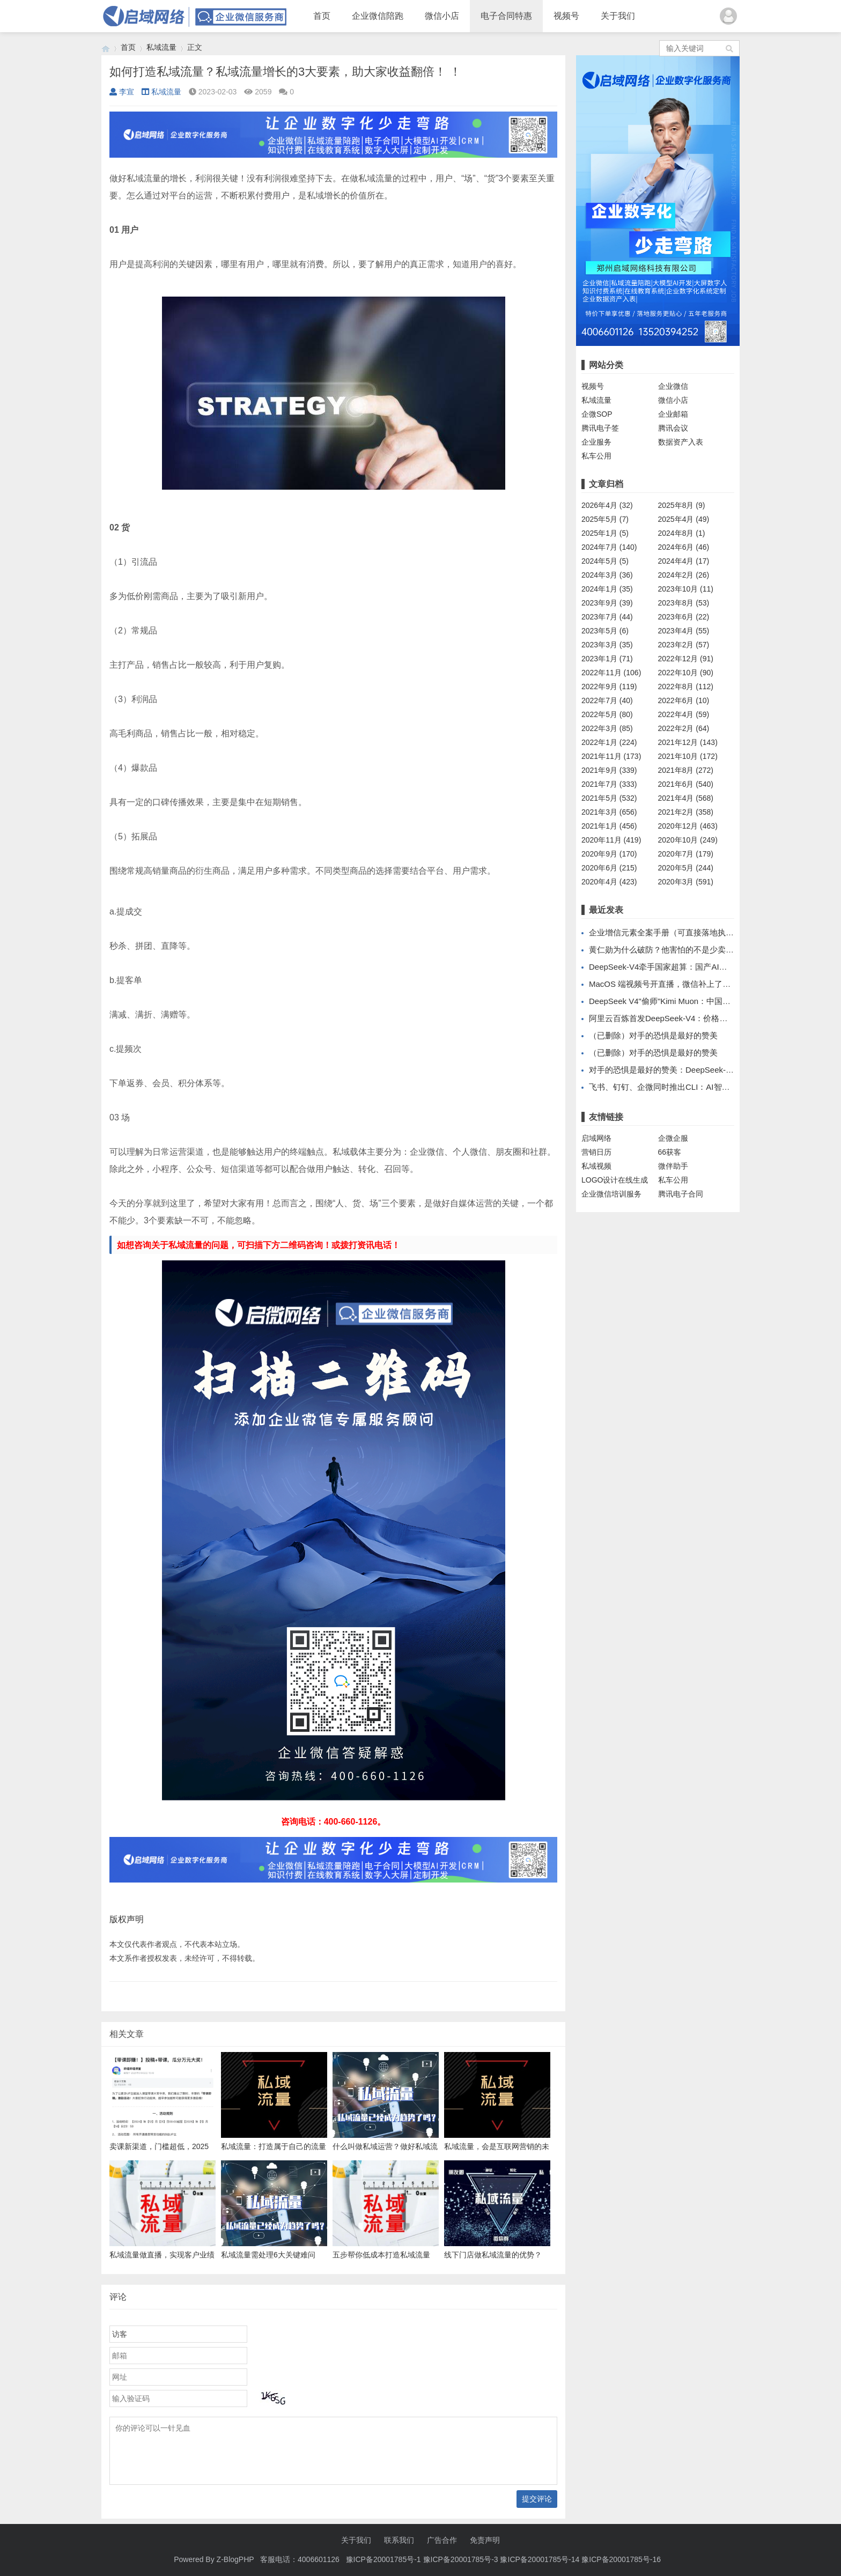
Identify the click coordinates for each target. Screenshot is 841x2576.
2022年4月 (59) (684, 714)
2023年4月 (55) (684, 630)
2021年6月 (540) (686, 784)
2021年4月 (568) (686, 798)
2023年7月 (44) (607, 616)
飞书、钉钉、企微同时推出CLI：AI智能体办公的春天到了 (691, 1086)
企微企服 (673, 1138)
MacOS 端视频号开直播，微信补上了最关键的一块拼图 (688, 983)
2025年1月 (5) (605, 533)
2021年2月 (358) (686, 812)
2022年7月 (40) (607, 700)
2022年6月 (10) (684, 700)
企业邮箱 (673, 414)
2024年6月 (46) (684, 547)
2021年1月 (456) (609, 826)
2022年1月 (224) (609, 742)
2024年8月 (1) (681, 533)
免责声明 (485, 2540)
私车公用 (596, 456)
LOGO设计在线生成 (614, 1180)
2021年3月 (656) (609, 812)
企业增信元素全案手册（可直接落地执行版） (669, 932)
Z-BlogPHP (235, 2559)
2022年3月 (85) (607, 728)
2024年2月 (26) (684, 575)
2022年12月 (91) (686, 658)
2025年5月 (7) (605, 519)
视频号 (566, 15)
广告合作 (442, 2540)
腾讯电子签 (600, 428)
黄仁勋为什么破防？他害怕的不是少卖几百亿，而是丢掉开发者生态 (709, 949)
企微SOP (597, 414)
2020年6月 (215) (609, 867)
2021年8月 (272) (686, 770)
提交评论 (537, 2498)
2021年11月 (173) (611, 756)
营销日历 (596, 1152)
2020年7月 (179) (686, 854)
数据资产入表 (680, 442)
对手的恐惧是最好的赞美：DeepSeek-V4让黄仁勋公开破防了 (698, 1069)
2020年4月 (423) (609, 881)
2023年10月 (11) (686, 589)
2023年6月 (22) (684, 616)
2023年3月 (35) (607, 644)
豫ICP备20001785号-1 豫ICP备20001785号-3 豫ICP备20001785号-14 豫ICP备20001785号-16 (504, 2559)
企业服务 (596, 442)
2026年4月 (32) (607, 505)
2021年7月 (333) (609, 784)
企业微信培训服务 (611, 1194)
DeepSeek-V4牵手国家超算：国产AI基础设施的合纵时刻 (690, 966)
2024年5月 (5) (605, 561)
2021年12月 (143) (688, 742)
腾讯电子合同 (680, 1194)
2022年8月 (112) (686, 686)
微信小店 (442, 15)
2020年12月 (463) (688, 826)
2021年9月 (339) (609, 770)
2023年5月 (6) (605, 630)
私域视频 (596, 1166)
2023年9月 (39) (607, 603)
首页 (321, 15)
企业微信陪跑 (377, 15)
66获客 (670, 1152)
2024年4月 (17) (684, 561)
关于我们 (618, 15)
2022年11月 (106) (611, 672)
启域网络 (596, 1138)
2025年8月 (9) (681, 505)
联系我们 (399, 2540)
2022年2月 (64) (684, 728)
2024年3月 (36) (607, 575)
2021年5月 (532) (609, 798)
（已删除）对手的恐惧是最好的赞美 (653, 1035)
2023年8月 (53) (684, 603)
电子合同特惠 (506, 15)
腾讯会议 (673, 428)
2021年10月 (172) (688, 756)
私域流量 (161, 47)
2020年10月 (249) (688, 840)
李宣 (121, 91)
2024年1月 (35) (607, 589)
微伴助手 (673, 1166)
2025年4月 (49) (684, 519)
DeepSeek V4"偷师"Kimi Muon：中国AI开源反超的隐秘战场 (695, 1001)
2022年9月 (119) (609, 686)
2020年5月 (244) (686, 867)
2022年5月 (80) (607, 714)
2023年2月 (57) (684, 644)
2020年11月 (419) (611, 840)
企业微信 (673, 386)
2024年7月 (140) (609, 547)
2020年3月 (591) (686, 881)
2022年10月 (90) (686, 672)
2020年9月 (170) (609, 854)
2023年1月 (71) (607, 658)
